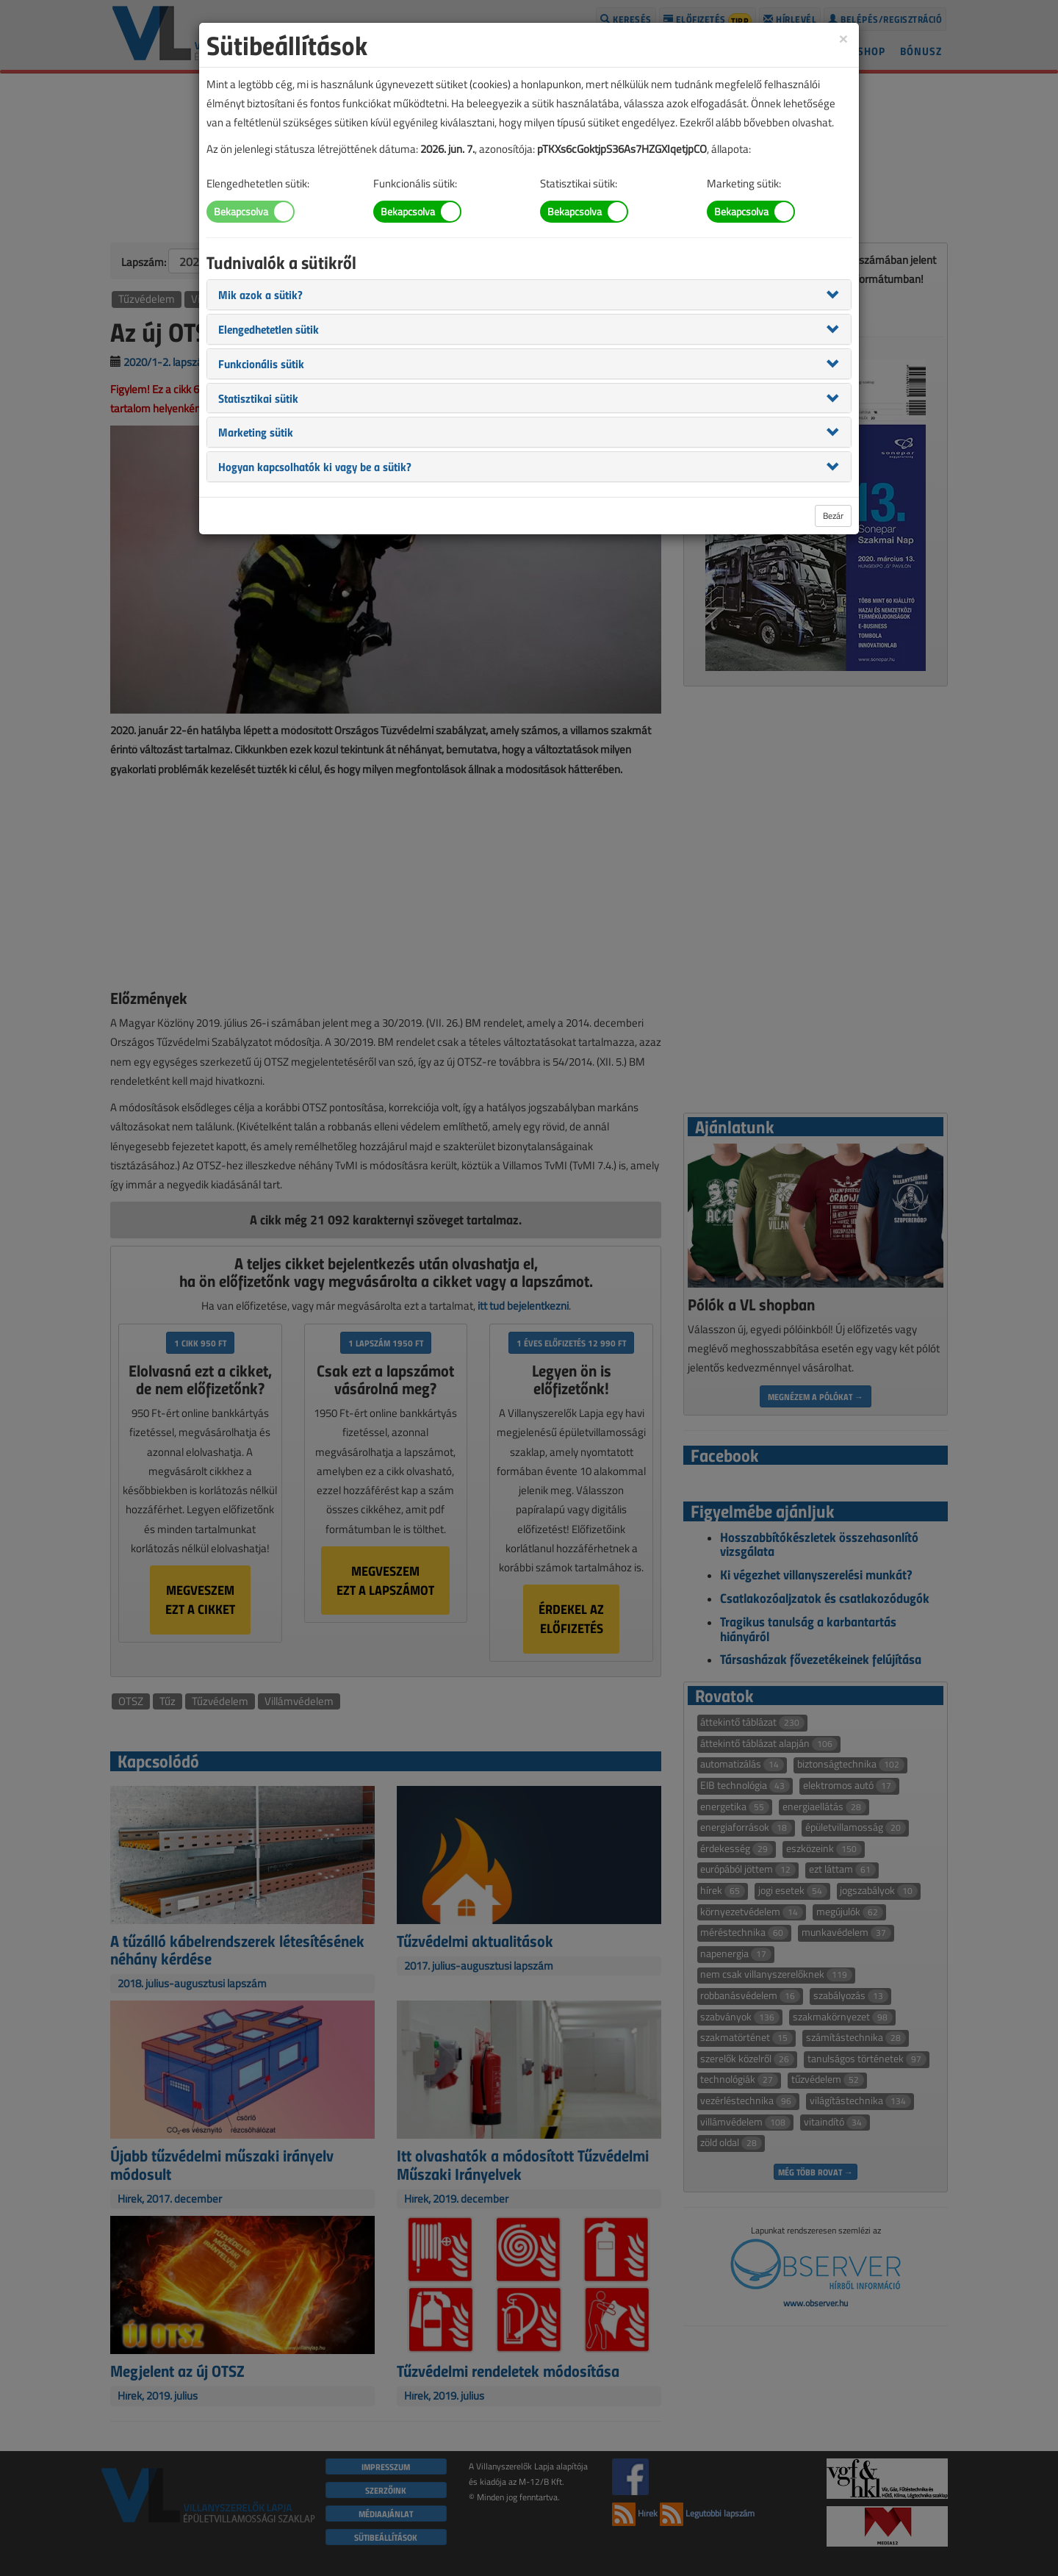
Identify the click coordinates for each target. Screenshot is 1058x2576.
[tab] (529, 294)
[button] (260, 294)
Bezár (833, 515)
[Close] (843, 38)
